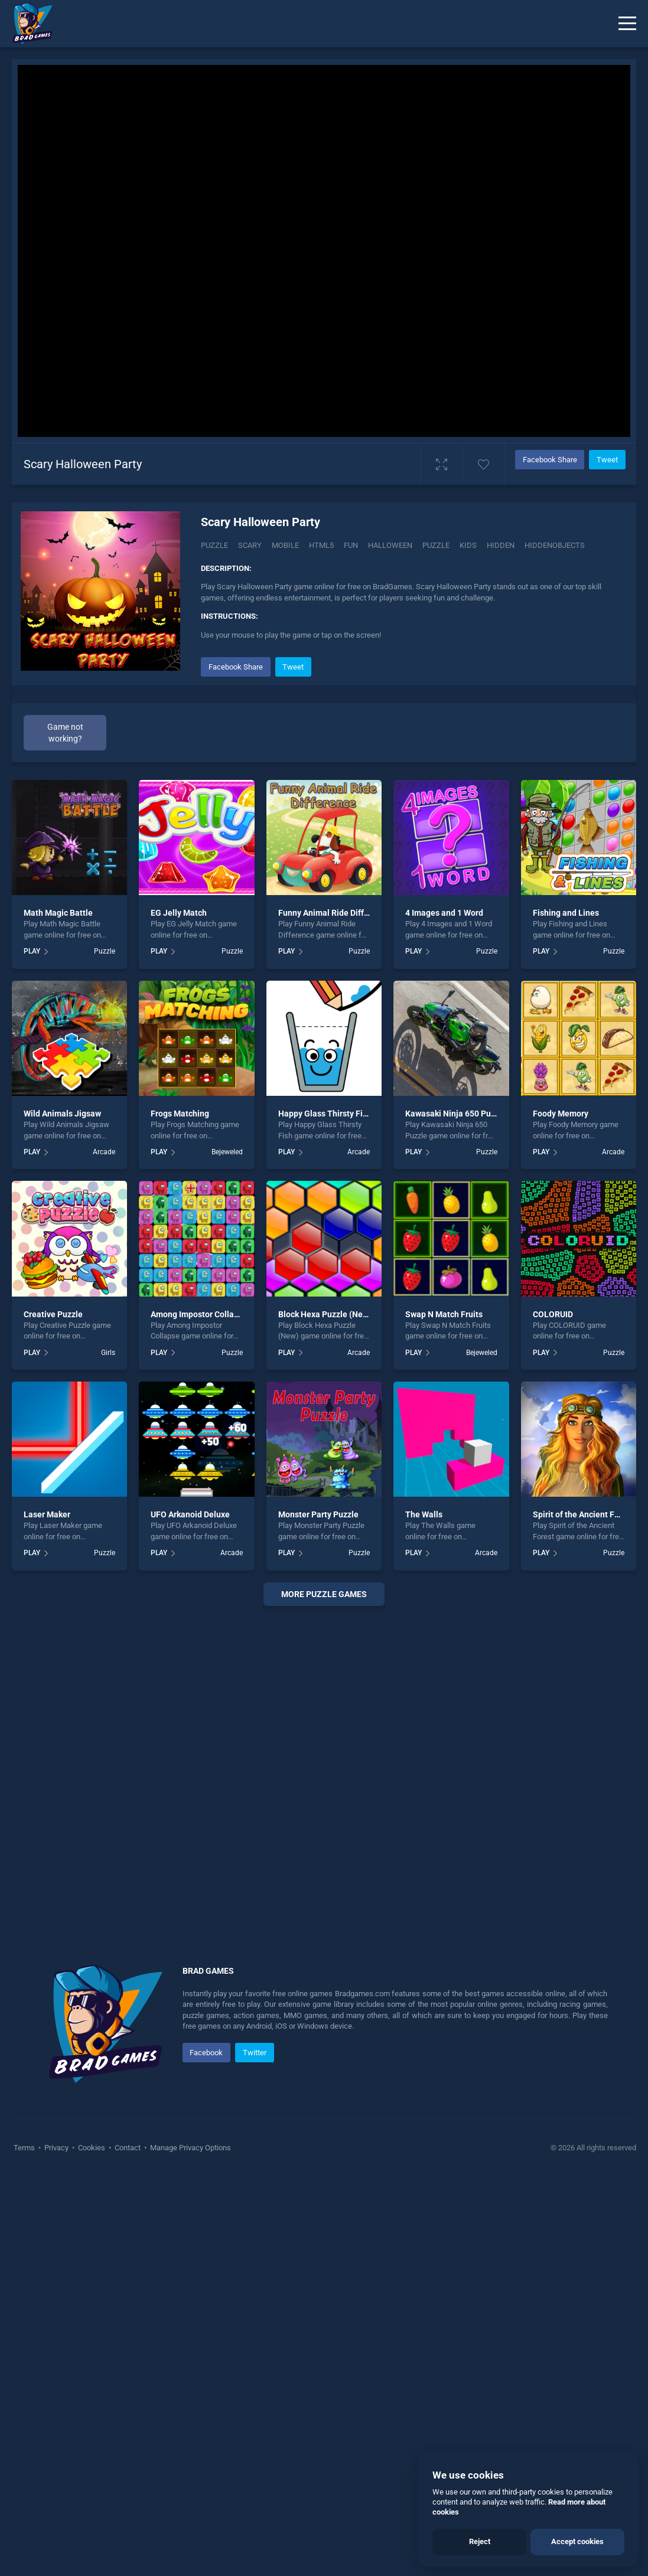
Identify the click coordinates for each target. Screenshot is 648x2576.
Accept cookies (577, 2541)
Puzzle (214, 545)
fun (351, 545)
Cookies (91, 2147)
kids (468, 545)
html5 (321, 545)
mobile (285, 545)
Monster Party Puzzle (318, 1514)
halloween (390, 545)
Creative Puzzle (53, 1314)
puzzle (436, 545)
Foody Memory (560, 1113)
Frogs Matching (180, 1113)
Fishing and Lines (566, 913)
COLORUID (553, 1314)
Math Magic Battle (58, 913)
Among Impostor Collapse (199, 1314)
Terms (25, 2147)
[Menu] (627, 24)
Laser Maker (47, 1514)
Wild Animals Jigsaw (62, 1113)
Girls (108, 1353)
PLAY (32, 951)
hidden (501, 545)
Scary (250, 545)
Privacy (56, 2147)
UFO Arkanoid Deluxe (190, 1514)
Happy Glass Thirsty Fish (325, 1113)
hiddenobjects (555, 545)
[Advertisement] (324, 1771)
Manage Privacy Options (189, 2147)
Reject (479, 2541)
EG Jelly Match (179, 913)
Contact (127, 2147)
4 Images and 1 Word (444, 913)
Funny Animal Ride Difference (334, 913)
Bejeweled (227, 1152)
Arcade (104, 1152)
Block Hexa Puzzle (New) (325, 1314)
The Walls (423, 1514)
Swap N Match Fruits (444, 1314)
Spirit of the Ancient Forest (583, 1514)
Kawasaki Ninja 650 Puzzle (455, 1113)
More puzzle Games (324, 1594)
